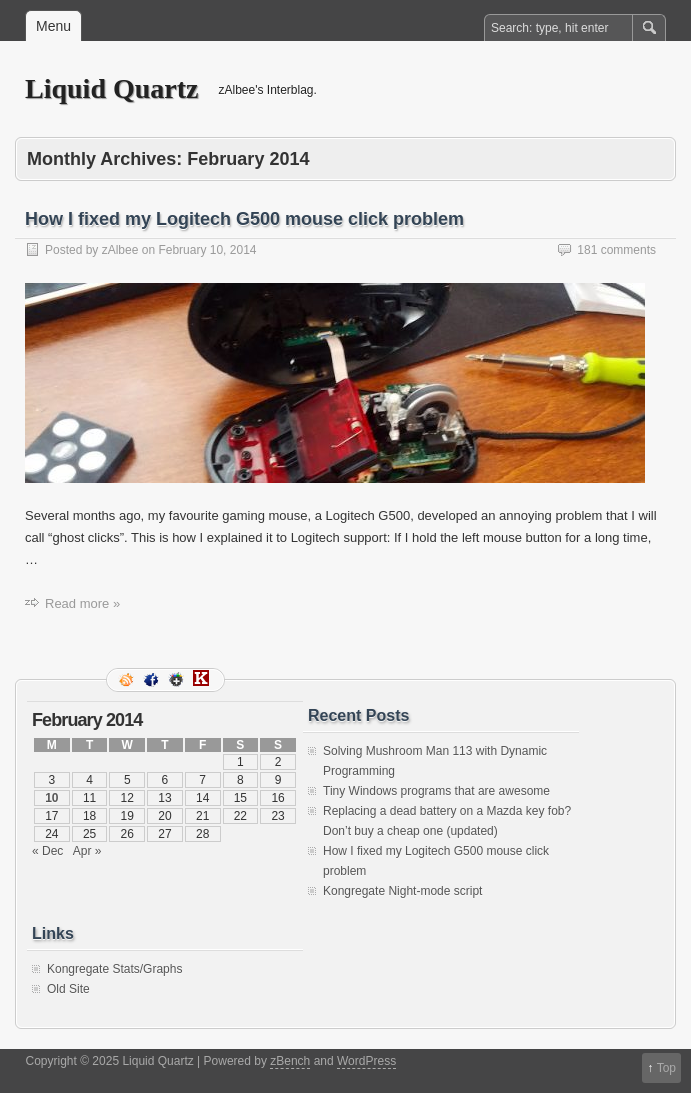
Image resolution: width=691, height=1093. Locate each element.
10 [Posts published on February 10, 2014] (51, 798)
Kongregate (203, 680)
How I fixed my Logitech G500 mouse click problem (244, 219)
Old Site (68, 989)
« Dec (47, 851)
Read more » (82, 603)
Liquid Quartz (111, 88)
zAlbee (120, 250)
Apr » (87, 851)
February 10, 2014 (207, 250)
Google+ (178, 680)
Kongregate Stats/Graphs (114, 969)
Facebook (153, 680)
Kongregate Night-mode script (402, 891)
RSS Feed (128, 680)
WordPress (366, 1061)
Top (666, 1068)
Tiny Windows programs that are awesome (436, 791)
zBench (290, 1061)
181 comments (616, 250)
